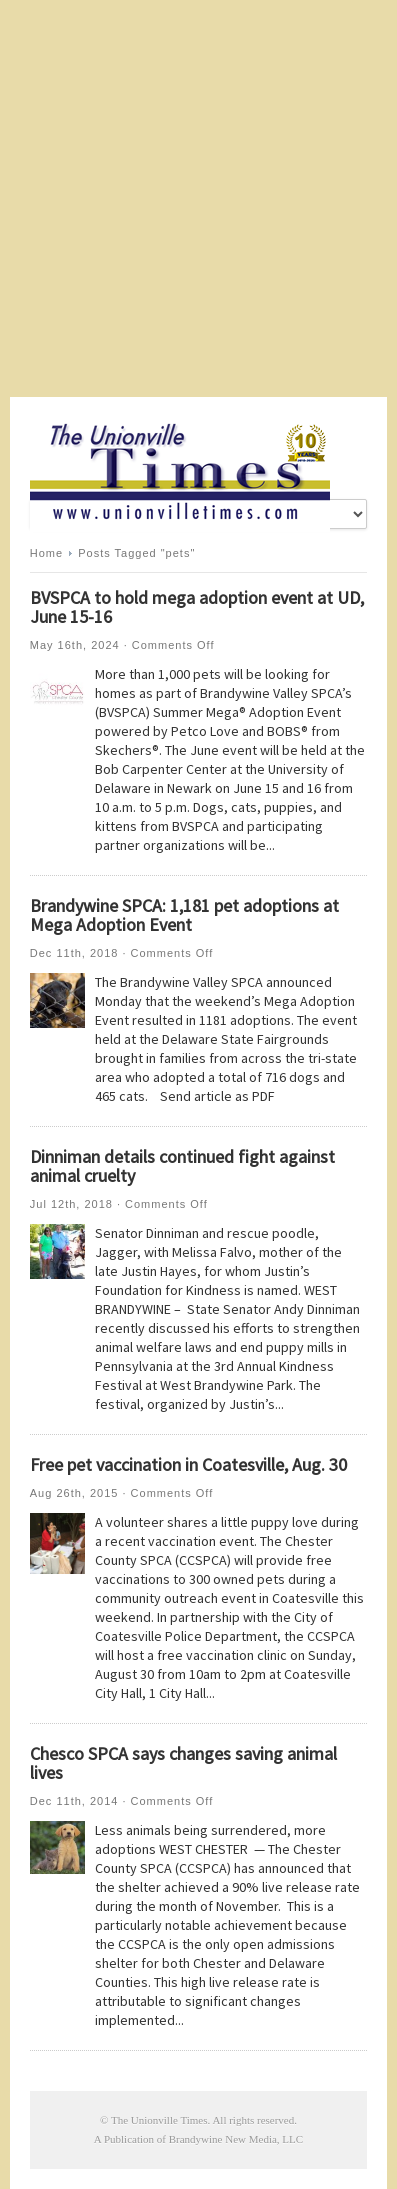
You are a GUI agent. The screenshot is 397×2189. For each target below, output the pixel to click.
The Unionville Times (159, 2120)
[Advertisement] (198, 198)
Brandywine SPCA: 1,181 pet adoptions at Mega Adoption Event (184, 915)
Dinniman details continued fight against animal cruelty (182, 1166)
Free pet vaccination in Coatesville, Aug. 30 (188, 1464)
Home (46, 553)
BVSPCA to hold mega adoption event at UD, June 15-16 (197, 607)
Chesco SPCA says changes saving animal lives (183, 1763)
